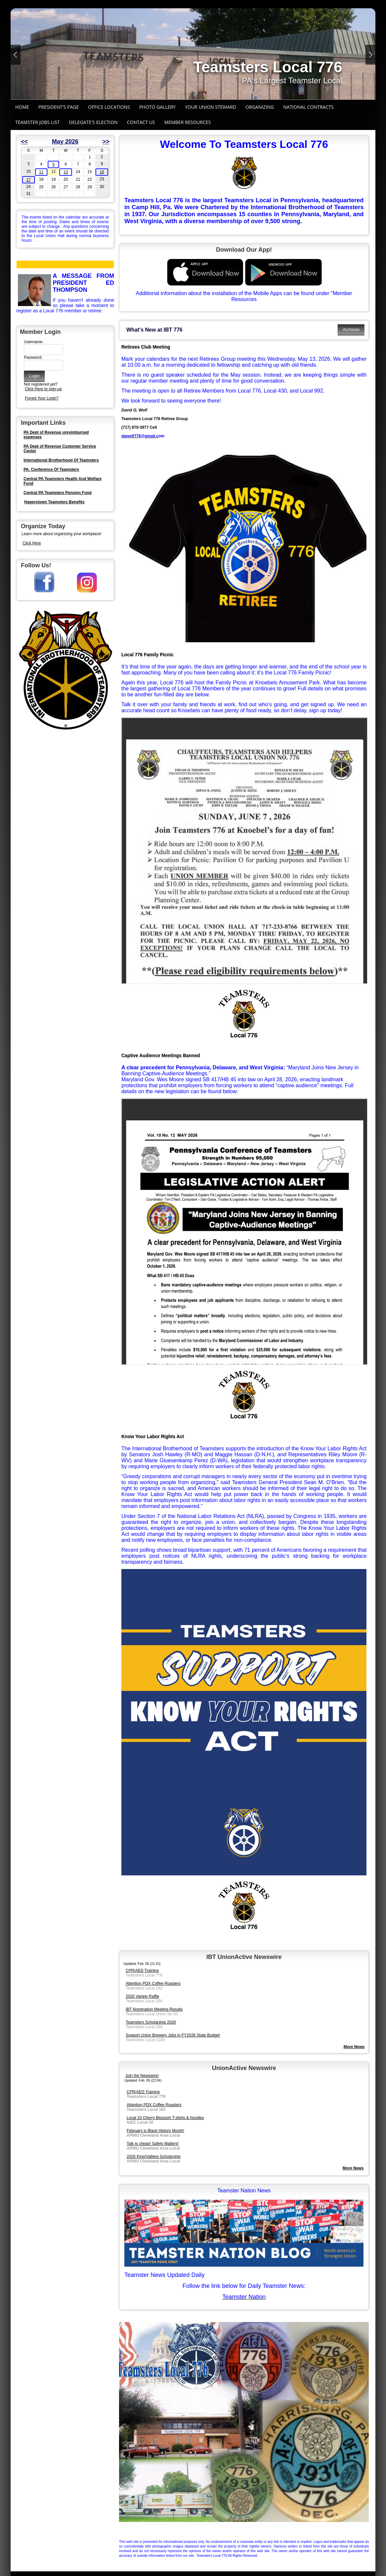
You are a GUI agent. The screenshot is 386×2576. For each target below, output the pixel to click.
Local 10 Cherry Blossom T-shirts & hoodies (165, 2117)
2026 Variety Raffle (142, 1996)
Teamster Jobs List (37, 122)
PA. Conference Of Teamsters (51, 469)
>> (105, 141)
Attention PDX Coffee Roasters (153, 1983)
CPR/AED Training (142, 1970)
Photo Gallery (157, 107)
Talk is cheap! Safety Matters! (153, 2143)
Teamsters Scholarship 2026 (151, 2022)
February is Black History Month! (155, 2130)
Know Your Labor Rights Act (152, 1436)
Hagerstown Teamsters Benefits (54, 502)
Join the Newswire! (142, 2075)
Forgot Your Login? (41, 398)
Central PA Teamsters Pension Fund (58, 492)
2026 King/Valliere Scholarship (154, 2156)
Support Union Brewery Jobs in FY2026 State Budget (173, 2035)
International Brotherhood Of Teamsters (61, 460)
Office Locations (109, 107)
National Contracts (308, 107)
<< (24, 141)
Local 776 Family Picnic (147, 654)
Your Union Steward (210, 107)
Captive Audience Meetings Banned (160, 1055)
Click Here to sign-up (43, 389)
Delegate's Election (93, 122)
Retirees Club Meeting (145, 346)
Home (22, 107)
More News (353, 2168)
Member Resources (187, 122)
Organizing (259, 107)
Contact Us (141, 122)
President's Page (58, 107)
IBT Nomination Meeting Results (154, 2009)
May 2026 (65, 141)
